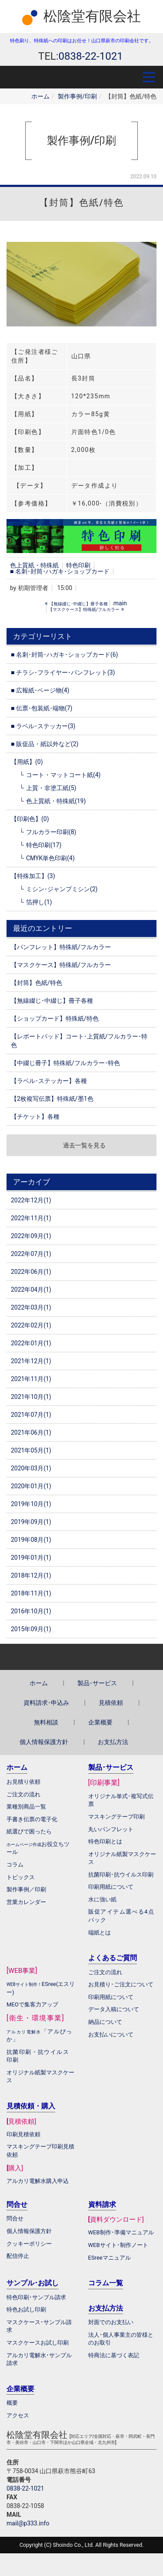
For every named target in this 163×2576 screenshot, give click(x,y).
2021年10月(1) (31, 1396)
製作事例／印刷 (26, 1889)
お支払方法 (113, 1741)
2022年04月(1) (31, 1289)
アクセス (18, 2415)
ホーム (40, 96)
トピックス (21, 1877)
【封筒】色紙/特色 (36, 982)
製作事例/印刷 (77, 96)
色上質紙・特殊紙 (34, 565)
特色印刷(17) (43, 845)
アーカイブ (31, 1182)
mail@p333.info (28, 2523)
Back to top (81, 1657)
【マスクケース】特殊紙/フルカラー (61, 964)
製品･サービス (97, 1683)
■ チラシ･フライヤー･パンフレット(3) (63, 672)
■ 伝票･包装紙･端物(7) (41, 708)
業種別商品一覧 (26, 1806)
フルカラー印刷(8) (51, 831)
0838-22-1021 (25, 2488)
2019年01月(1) (31, 1557)
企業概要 (100, 1722)
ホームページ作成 (24, 1844)
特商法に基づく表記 (113, 2355)
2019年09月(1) (31, 1521)
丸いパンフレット (110, 1829)
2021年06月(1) (31, 1432)
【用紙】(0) (27, 761)
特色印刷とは (105, 1841)
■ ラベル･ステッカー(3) (43, 726)
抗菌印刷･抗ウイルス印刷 (120, 1874)
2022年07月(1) (31, 1253)
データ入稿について (113, 2009)
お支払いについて (110, 2034)
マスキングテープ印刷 (116, 1816)
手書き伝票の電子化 (32, 1819)
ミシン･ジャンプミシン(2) (62, 889)
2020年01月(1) (31, 1486)
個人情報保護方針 (44, 1741)
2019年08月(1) (31, 1539)
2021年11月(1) (31, 1378)
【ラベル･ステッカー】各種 (49, 1080)
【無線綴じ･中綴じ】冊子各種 (52, 1000)
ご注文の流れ (105, 1972)
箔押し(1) (39, 902)
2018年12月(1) (31, 1575)
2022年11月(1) (31, 1218)
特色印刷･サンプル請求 (36, 2297)
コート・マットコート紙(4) (63, 774)
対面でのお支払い (110, 2322)
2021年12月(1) (31, 1361)
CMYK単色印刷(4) (50, 858)
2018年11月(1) (31, 1593)
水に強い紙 (102, 1899)
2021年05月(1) (31, 1450)
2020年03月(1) (31, 1468)
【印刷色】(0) (30, 818)
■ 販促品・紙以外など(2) (44, 743)
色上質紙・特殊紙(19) (56, 801)
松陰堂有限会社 (92, 16)
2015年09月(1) (31, 1629)
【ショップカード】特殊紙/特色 (55, 1018)
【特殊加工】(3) (33, 875)
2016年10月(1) (31, 1611)
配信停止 (18, 2256)
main (120, 603)
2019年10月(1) (31, 1503)
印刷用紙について (110, 1887)
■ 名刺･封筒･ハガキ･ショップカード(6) (64, 654)
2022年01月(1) (31, 1343)
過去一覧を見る (84, 1145)
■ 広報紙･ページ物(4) (40, 690)
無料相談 (46, 1722)
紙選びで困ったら (29, 1831)
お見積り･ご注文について (120, 1984)
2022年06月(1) (31, 1271)
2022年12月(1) (31, 1200)
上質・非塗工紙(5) (51, 787)
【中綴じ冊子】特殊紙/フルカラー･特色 (65, 1062)
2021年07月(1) (31, 1414)
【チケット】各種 (35, 1116)
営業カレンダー (26, 1902)
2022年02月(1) (31, 1325)
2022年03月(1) (31, 1307)
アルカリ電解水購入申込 (38, 2181)
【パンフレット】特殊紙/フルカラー (61, 947)
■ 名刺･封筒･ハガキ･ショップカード (60, 571)
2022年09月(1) (31, 1235)
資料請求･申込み (46, 1702)
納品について (105, 2022)
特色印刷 (78, 565)
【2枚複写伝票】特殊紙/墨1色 (52, 1098)
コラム (15, 1864)
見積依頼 (111, 1702)
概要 (12, 2403)
